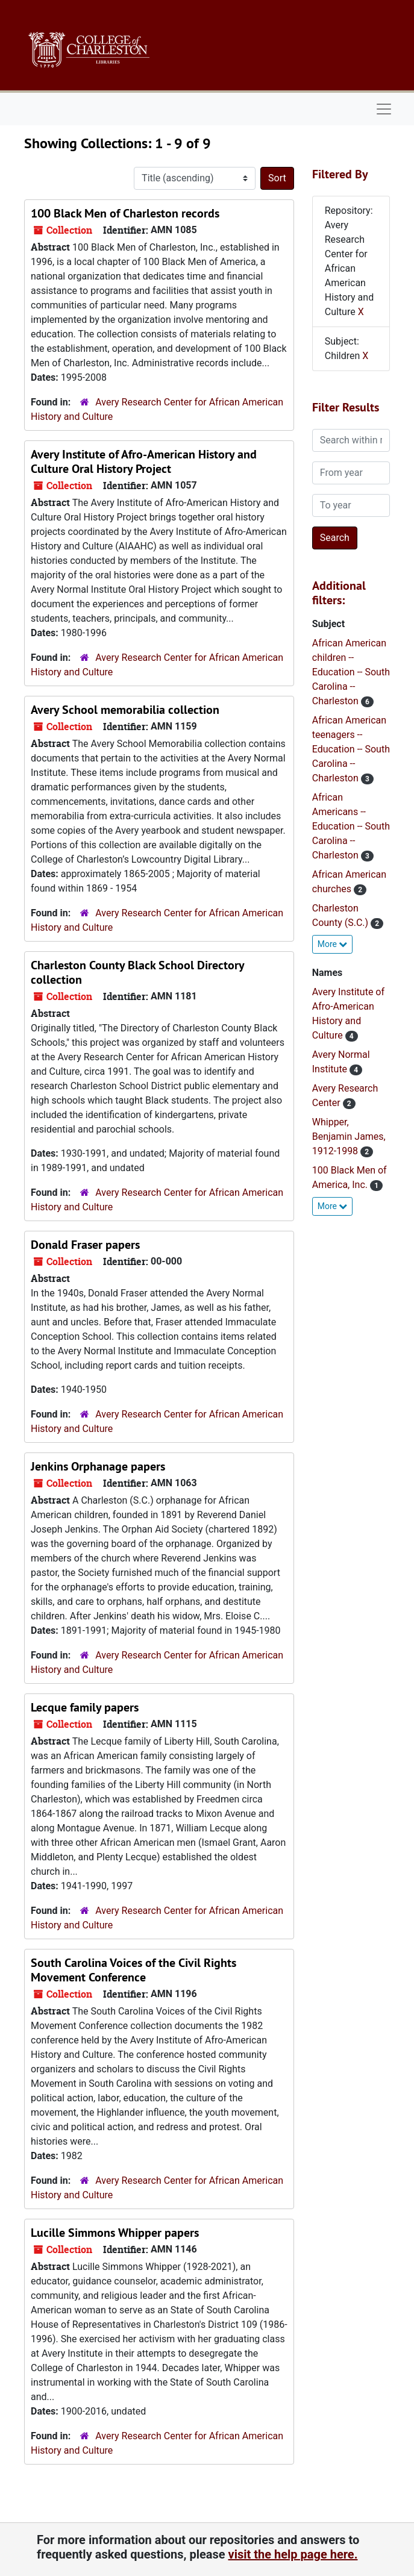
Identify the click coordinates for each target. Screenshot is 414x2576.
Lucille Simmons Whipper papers (115, 2232)
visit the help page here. (293, 2554)
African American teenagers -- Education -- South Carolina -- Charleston (351, 749)
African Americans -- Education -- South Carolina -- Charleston (351, 826)
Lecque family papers (85, 1707)
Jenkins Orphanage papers (98, 1466)
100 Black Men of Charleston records (125, 213)
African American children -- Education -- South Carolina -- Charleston (351, 672)
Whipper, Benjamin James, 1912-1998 (349, 1136)
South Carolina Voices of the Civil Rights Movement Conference (133, 1970)
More (333, 944)
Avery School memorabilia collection (125, 709)
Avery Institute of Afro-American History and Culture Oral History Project (144, 461)
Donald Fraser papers (85, 1244)
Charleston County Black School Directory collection (137, 972)
